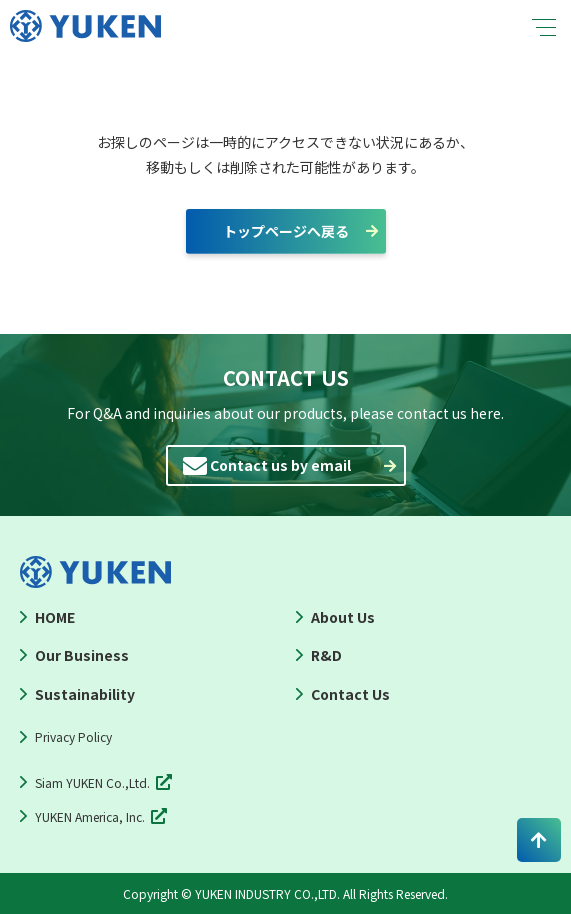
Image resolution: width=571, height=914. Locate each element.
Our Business (82, 655)
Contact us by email (280, 465)
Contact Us (350, 694)
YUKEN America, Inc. (90, 816)
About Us (343, 617)
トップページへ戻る (286, 231)
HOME (55, 617)
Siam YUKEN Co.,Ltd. (92, 782)
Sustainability (85, 694)
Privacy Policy (73, 736)
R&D (326, 655)
